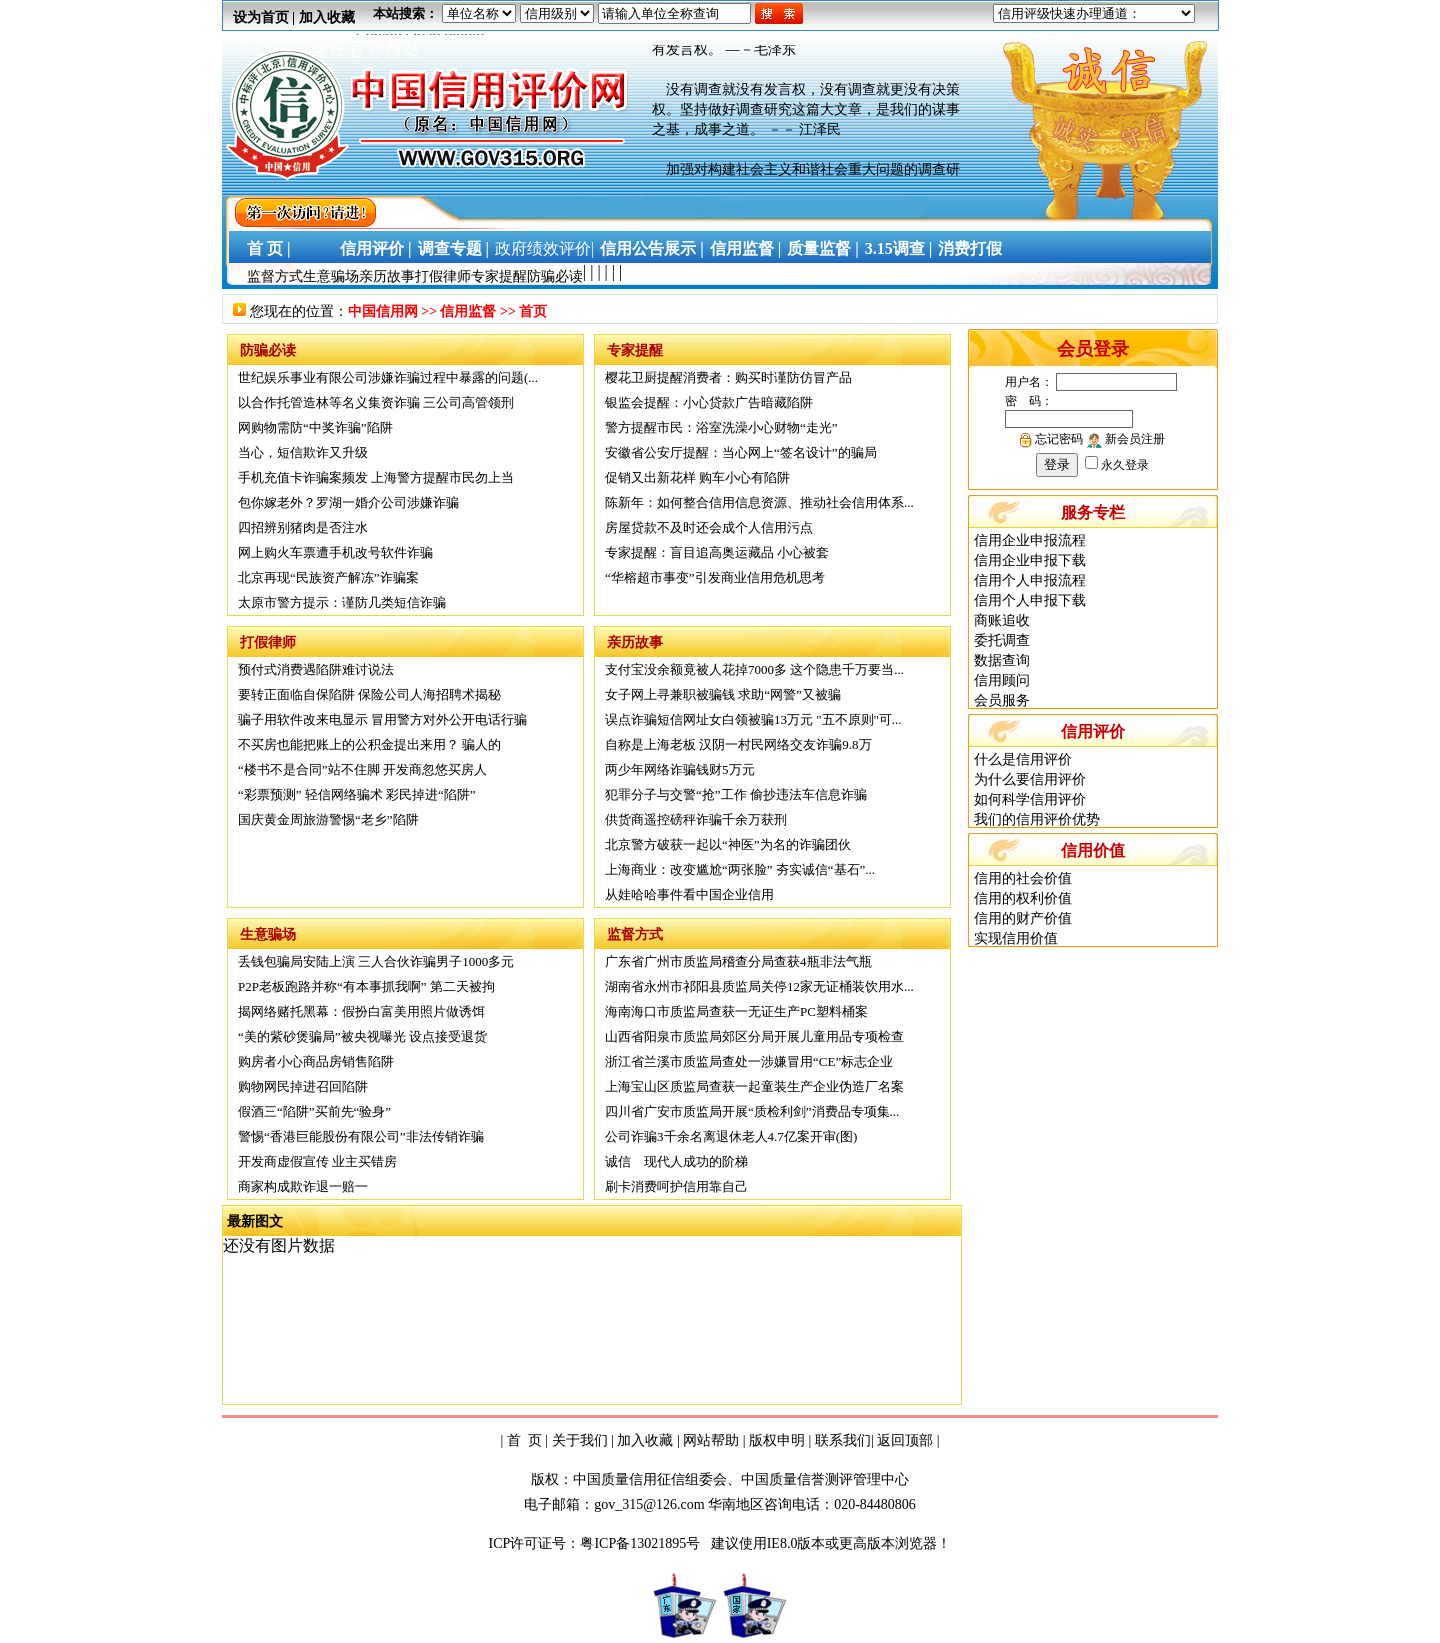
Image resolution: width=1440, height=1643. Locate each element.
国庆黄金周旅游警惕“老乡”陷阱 (328, 819)
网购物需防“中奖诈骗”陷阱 (315, 427)
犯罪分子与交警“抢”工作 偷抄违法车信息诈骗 (736, 794)
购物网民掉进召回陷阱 (303, 1086)
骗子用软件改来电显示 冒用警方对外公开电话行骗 (382, 719)
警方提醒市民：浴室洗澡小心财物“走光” (721, 427)
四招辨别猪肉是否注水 (303, 527)
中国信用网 (383, 311)
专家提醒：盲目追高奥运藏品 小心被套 (717, 552)
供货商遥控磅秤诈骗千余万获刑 (696, 819)
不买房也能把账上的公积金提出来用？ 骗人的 (369, 744)
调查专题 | (454, 248)
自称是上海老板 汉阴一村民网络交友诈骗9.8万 (738, 744)
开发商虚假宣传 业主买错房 (317, 1161)
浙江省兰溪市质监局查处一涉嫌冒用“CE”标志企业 (749, 1061)
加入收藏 (327, 17)
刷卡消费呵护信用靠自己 (676, 1186)
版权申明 (777, 1440)
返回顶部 (905, 1440)
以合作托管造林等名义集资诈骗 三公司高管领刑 (376, 402)
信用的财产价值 (1023, 918)
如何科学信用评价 (1030, 799)
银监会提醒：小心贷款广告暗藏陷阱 (709, 402)
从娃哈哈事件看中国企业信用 (689, 894)
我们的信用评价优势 (1037, 819)
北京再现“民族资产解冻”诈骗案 (328, 577)
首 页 (524, 1440)
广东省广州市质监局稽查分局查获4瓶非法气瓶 (738, 961)
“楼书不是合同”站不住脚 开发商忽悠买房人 (362, 769)
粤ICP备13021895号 (641, 1543)
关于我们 (580, 1440)
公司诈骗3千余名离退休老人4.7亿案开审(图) (731, 1136)
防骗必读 (555, 276)
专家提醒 (499, 276)
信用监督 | (746, 248)
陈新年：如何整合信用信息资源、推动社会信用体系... (759, 502)
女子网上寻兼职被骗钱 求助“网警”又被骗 (723, 694)
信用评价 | (376, 248)
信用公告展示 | (652, 248)
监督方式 (275, 276)
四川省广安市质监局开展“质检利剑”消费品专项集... (752, 1111)
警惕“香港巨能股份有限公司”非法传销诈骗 (361, 1136)
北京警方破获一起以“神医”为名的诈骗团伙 (728, 844)
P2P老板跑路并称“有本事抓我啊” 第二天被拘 (366, 986)
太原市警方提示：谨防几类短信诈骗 (342, 602)
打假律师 (443, 276)
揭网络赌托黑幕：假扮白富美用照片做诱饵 (361, 1011)
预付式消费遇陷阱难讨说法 (316, 669)
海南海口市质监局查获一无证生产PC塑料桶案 (736, 1011)
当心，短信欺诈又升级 (303, 452)
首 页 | (265, 248)
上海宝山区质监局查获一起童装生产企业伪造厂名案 (754, 1086)
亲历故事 (387, 276)
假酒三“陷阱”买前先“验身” (314, 1111)
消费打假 (970, 248)
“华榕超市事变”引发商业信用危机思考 (715, 577)
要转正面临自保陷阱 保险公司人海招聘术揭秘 (369, 694)
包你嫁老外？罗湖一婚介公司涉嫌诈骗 (348, 502)
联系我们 (843, 1440)
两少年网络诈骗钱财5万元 (680, 769)
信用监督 (468, 311)
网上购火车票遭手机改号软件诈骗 (335, 552)
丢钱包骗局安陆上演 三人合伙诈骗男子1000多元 (376, 961)
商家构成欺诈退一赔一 (303, 1186)
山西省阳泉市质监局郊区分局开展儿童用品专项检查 (754, 1036)
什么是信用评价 (1023, 759)
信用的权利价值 (1023, 898)
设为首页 (261, 17)
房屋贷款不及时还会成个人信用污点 (709, 527)
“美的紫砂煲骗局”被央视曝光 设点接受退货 (362, 1036)
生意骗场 (331, 276)
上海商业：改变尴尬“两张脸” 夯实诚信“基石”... (740, 869)
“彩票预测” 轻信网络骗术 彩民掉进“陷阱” (357, 794)
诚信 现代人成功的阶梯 (676, 1161)
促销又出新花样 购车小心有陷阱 (697, 477)
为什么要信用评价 (1030, 779)
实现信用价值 (1016, 938)
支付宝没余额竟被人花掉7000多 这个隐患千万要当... (754, 669)
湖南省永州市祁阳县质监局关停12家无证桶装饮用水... (759, 986)
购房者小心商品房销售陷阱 (316, 1061)
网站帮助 (711, 1440)
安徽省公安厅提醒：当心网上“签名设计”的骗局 (741, 452)
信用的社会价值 (1023, 878)
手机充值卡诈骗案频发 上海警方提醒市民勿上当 (376, 477)
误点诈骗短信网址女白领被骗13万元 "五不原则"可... (753, 719)
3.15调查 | (899, 248)
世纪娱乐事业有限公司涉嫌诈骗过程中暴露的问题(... (388, 377)
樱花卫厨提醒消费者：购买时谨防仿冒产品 (728, 377)
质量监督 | (823, 248)
